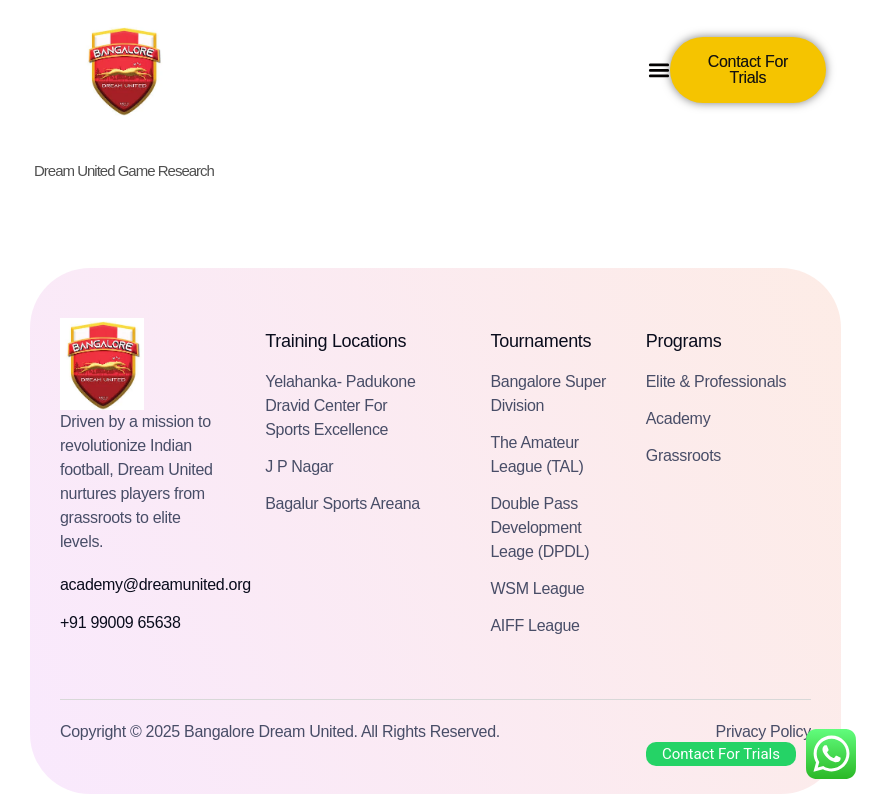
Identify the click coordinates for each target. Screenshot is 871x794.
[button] (659, 70)
